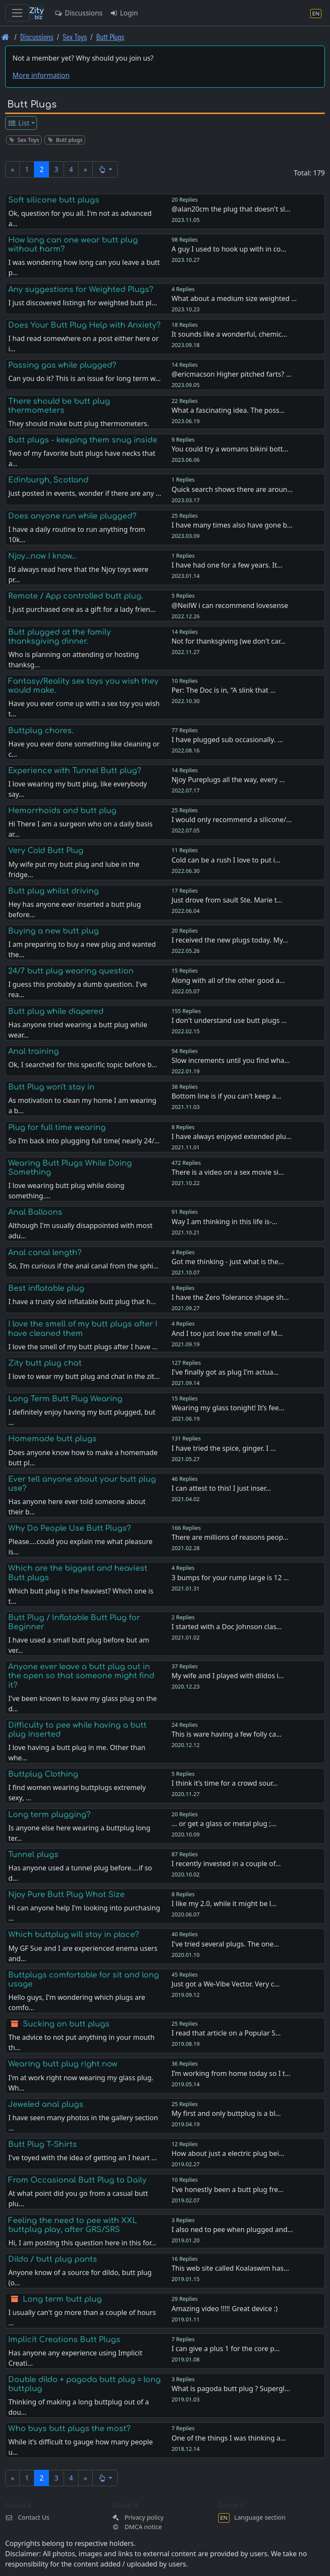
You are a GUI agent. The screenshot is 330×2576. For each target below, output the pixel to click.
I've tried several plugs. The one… (225, 1944)
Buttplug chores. (40, 730)
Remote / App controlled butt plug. (75, 596)
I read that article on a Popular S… (226, 2033)
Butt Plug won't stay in (51, 1087)
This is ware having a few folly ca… (226, 1734)
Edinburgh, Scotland (48, 480)
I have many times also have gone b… (232, 525)
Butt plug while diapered (56, 1011)
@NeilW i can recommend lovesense (229, 605)
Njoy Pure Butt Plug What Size (66, 1894)
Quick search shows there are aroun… (232, 489)
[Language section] (316, 13)
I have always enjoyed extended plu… (231, 1136)
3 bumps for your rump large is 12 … (230, 1577)
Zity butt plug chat (45, 1363)
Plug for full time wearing (57, 1127)
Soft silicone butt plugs (53, 200)
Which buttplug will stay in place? (73, 1934)
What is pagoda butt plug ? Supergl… (230, 2388)
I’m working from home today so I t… (230, 2073)
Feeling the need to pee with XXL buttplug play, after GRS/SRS (72, 2225)
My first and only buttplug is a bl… (226, 2113)
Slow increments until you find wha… (230, 1060)
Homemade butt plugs (52, 1438)
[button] (105, 169)
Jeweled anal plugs (45, 2104)
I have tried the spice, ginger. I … (223, 1448)
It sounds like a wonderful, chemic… (229, 334)
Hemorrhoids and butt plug (62, 810)
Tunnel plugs (33, 1854)
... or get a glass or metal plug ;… (223, 1823)
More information (41, 75)
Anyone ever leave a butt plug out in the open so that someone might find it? (81, 1675)
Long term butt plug (62, 2299)
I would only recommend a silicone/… (231, 819)
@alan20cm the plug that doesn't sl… (230, 209)
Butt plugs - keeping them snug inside (82, 440)
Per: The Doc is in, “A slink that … (223, 690)
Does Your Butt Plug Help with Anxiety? (84, 325)
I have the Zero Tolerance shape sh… (230, 1297)
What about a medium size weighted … (234, 298)
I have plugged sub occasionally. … (227, 739)
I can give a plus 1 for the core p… (225, 2348)
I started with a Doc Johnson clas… (226, 1626)
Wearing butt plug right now (62, 2064)
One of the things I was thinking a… (228, 2438)
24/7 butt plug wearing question (71, 971)
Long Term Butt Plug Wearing (65, 1398)
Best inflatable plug (46, 1288)
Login (123, 13)
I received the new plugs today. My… (229, 940)
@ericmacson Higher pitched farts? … (231, 374)
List (19, 123)
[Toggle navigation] (17, 12)
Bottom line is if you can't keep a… (226, 1096)
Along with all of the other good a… (228, 980)
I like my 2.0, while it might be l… (223, 1903)
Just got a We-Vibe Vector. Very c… (225, 1984)
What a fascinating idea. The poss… (227, 410)
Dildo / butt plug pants (52, 2259)
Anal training (33, 1051)
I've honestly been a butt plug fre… (227, 2189)
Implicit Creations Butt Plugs (64, 2339)
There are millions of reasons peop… (229, 1537)
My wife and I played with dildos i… (227, 1675)
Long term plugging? (49, 1814)
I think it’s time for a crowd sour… (224, 1783)
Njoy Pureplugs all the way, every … (228, 779)
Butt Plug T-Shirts (42, 2144)
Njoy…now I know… (42, 556)
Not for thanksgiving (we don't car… (228, 641)
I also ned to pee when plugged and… (232, 2229)
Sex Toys (75, 37)
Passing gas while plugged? (62, 365)
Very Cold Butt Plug (45, 850)
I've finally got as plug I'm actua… (224, 1372)
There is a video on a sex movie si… (227, 1172)
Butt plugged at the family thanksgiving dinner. (59, 636)
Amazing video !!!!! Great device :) (224, 2308)
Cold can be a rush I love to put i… (225, 860)
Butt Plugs (110, 37)
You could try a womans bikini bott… (229, 449)
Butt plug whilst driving (53, 891)
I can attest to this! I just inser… (221, 1488)
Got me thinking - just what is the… (227, 1261)
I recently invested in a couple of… (226, 1863)
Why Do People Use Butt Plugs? (69, 1528)
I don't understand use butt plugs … (229, 1020)
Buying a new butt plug (53, 931)
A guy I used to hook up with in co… (228, 249)
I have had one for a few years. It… (226, 565)
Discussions (78, 13)
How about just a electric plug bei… (227, 2153)
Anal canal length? (45, 1252)
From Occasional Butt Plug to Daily (77, 2180)
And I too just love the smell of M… (227, 1333)
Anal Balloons (35, 1212)
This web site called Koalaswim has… (230, 2268)
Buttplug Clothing (43, 1774)
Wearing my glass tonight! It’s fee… (227, 1407)
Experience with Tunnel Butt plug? (74, 770)
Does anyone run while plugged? (72, 516)
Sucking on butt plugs (66, 2024)
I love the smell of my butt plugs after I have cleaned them (82, 1328)
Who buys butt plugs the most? (69, 2428)
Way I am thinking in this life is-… (224, 1221)
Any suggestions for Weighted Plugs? (80, 289)
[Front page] (5, 37)
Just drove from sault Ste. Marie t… (226, 900)
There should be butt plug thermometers (59, 405)
